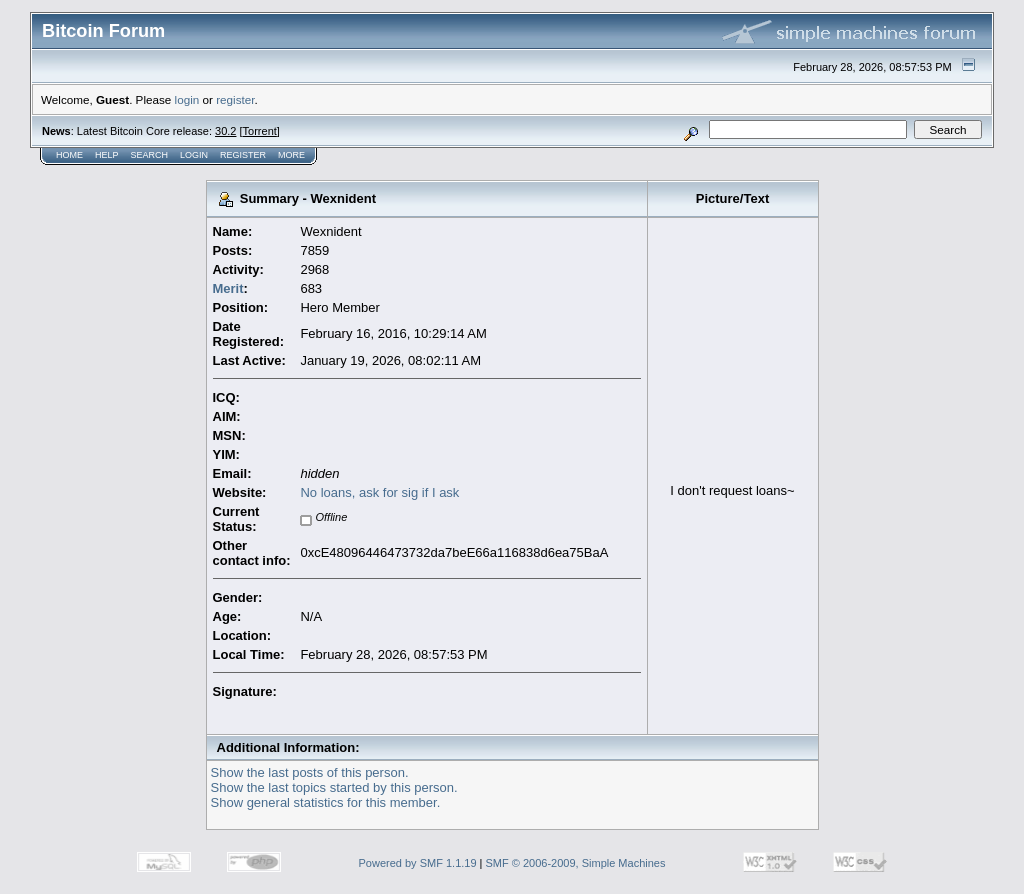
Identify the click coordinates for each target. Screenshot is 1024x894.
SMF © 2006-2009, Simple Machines (576, 863)
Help (107, 155)
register (235, 99)
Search (150, 155)
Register (243, 155)
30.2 (225, 131)
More (291, 155)
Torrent (260, 131)
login (187, 99)
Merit (228, 288)
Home (69, 155)
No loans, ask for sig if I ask (379, 492)
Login (194, 155)
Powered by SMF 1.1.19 (418, 863)
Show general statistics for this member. (326, 802)
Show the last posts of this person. (310, 772)
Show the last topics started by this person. (334, 787)
